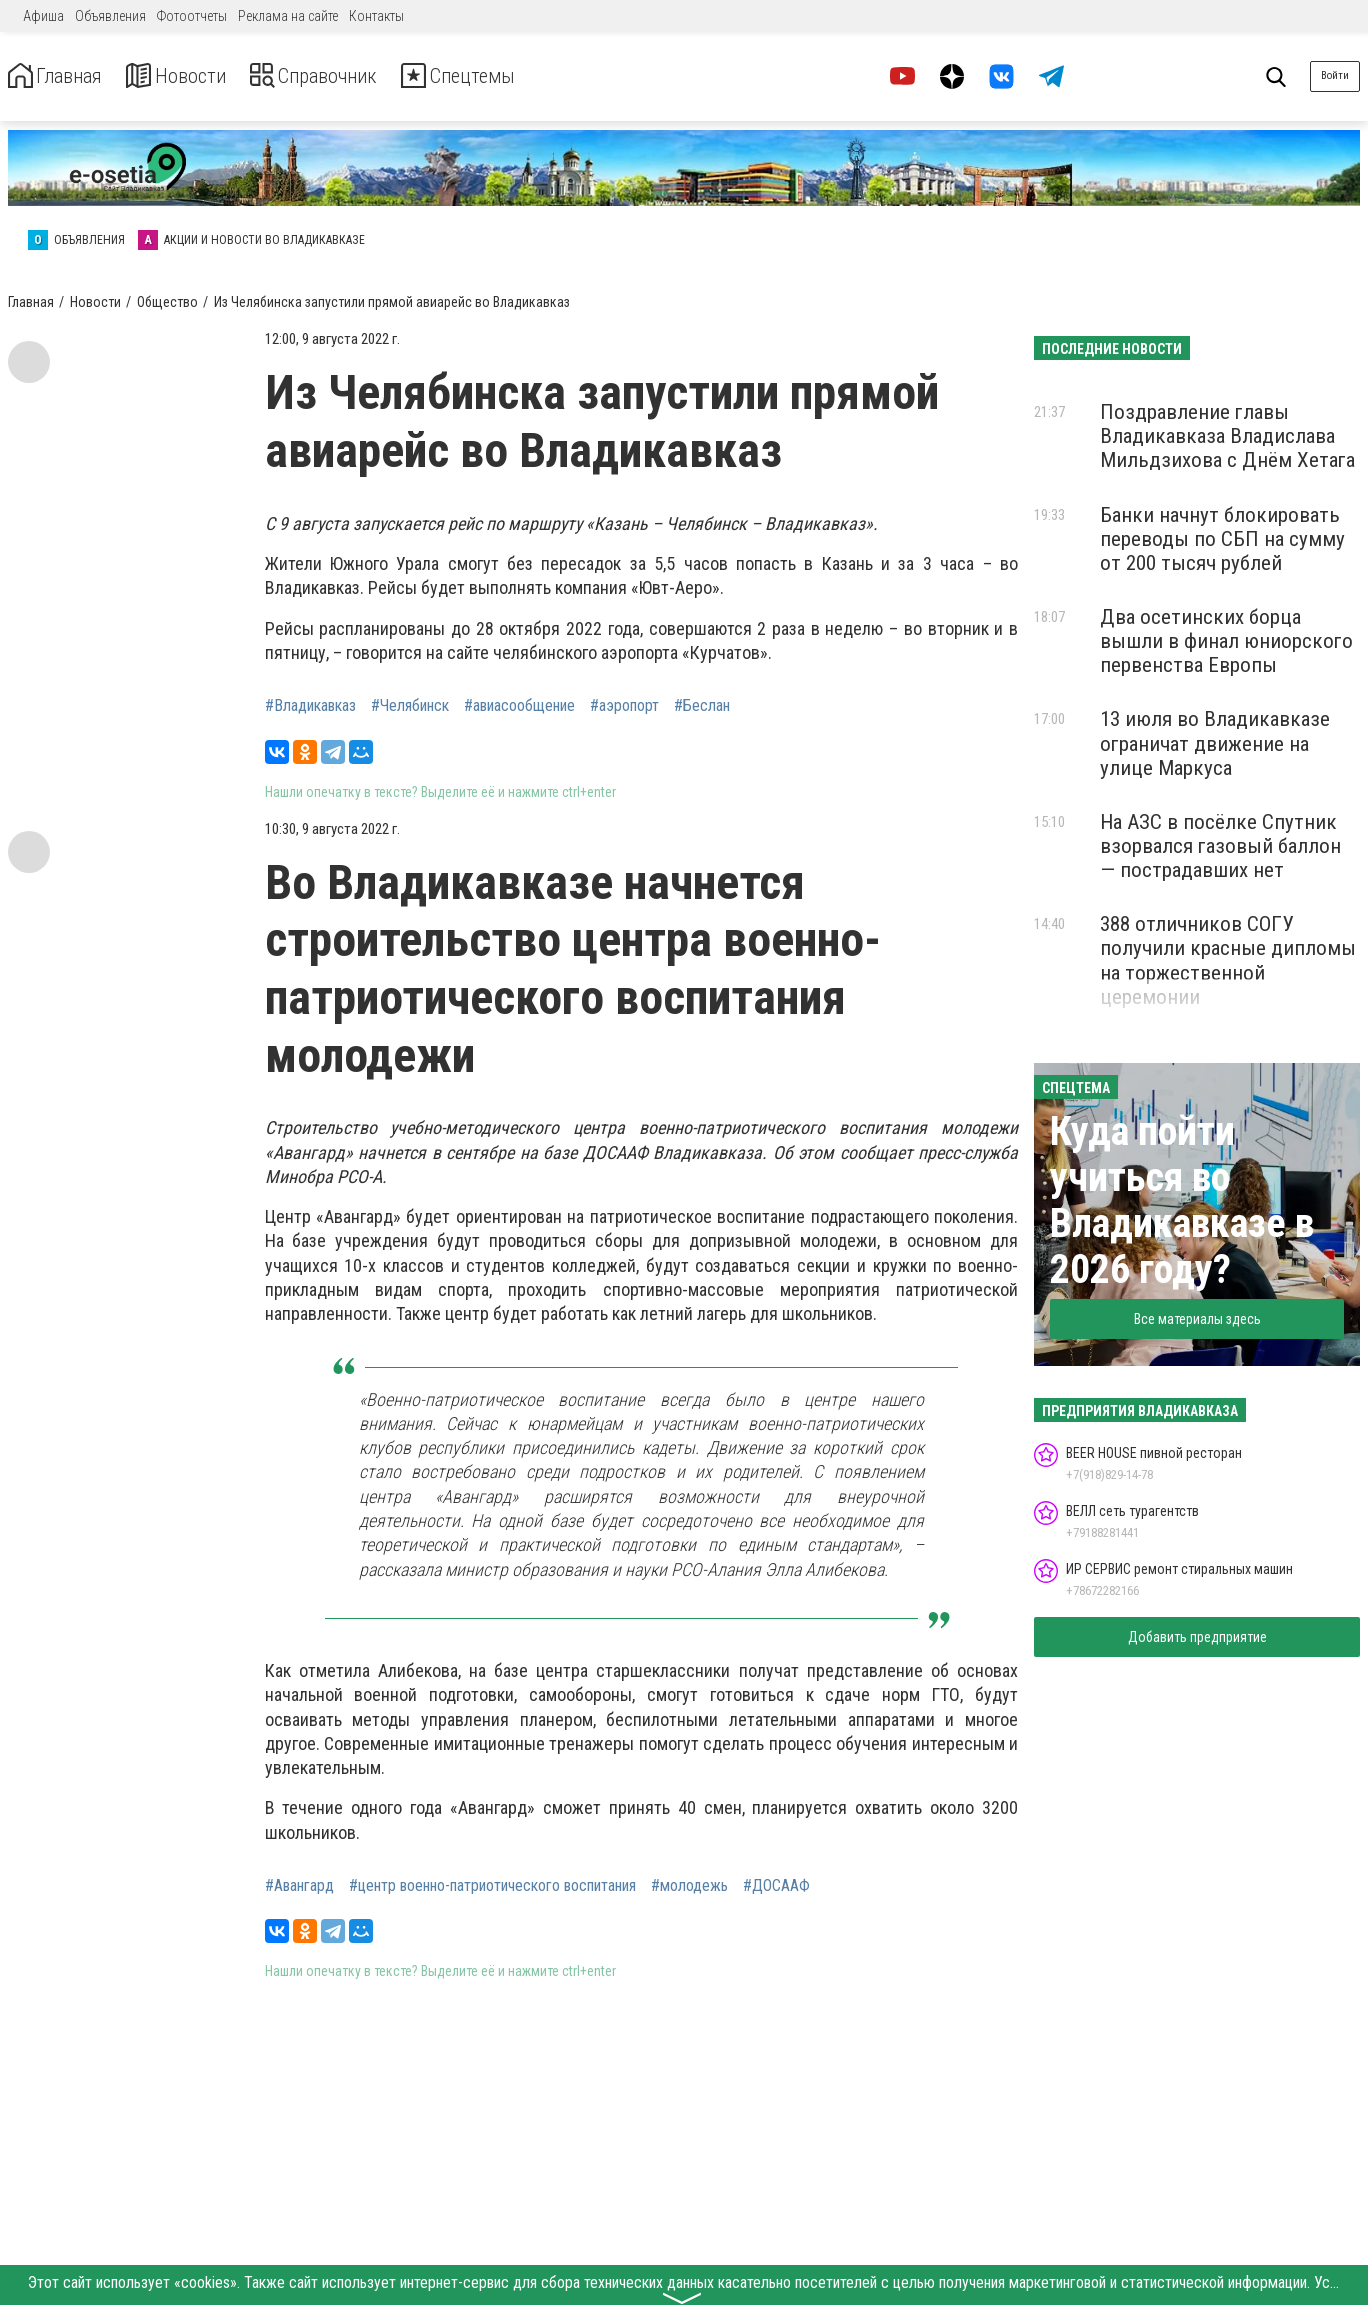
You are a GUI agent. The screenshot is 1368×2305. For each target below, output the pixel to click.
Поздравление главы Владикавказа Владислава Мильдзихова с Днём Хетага (1227, 436)
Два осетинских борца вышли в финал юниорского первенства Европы (1226, 641)
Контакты (376, 16)
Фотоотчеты (192, 16)
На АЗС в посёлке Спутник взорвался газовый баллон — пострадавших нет (1220, 846)
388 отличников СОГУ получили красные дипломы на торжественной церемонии (1228, 960)
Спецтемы (518, 76)
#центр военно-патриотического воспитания (492, 1886)
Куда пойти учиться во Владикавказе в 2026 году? (1182, 1200)
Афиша (43, 16)
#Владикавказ (310, 706)
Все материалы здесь (1197, 1319)
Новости (198, 76)
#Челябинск (410, 706)
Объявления (110, 16)
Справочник (353, 76)
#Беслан (702, 706)
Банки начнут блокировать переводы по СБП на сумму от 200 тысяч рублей (1222, 539)
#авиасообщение (519, 706)
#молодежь (689, 1886)
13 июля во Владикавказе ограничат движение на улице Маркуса (1215, 743)
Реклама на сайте (288, 16)
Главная (63, 76)
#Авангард (299, 1886)
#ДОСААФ (776, 1886)
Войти (1335, 75)
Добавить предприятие (1197, 1637)
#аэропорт (624, 706)
